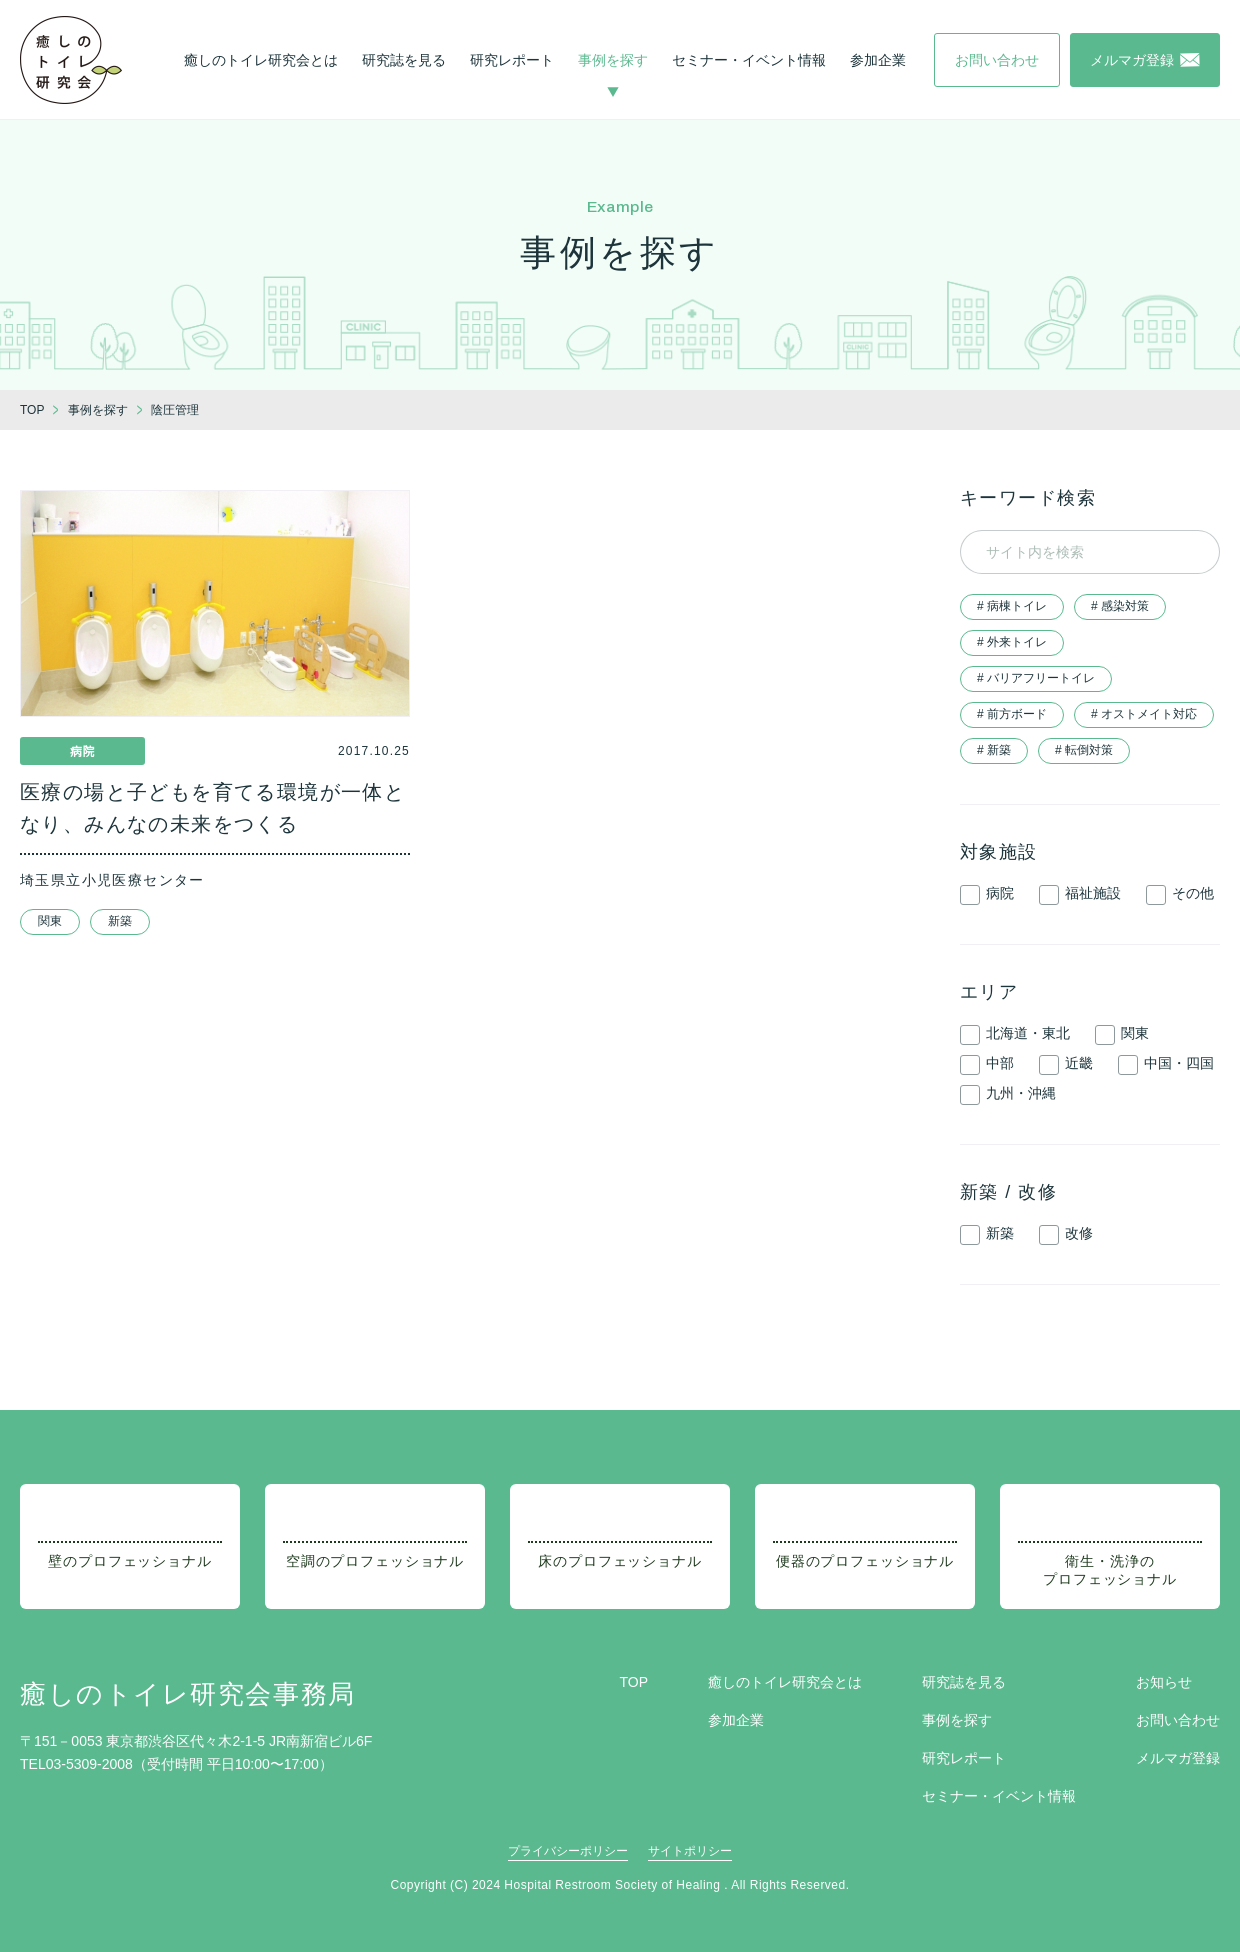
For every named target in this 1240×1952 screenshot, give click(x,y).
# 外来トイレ (1012, 642)
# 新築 (994, 750)
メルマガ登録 (1178, 1758)
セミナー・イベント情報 (749, 60)
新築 (120, 921)
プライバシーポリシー (568, 1851)
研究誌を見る (404, 60)
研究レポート (512, 60)
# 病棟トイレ (1012, 606)
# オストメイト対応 (1144, 714)
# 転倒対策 (1084, 750)
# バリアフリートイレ (1036, 678)
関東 (50, 921)
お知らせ (1164, 1682)
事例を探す (613, 60)
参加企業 (878, 60)
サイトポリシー (690, 1851)
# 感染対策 (1120, 606)
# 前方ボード (1012, 714)
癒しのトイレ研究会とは (261, 60)
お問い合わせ (1178, 1720)
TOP (633, 1682)
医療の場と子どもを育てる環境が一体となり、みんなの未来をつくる (212, 808)
